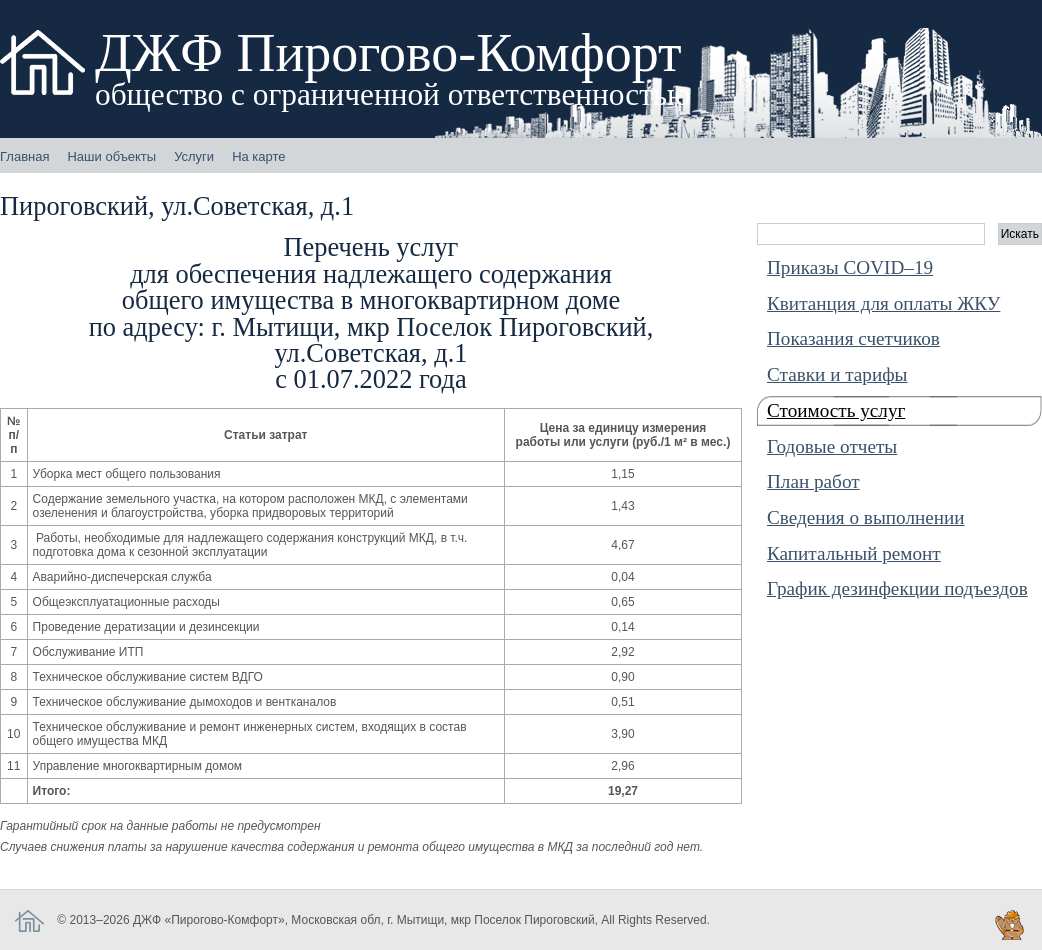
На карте (258, 156)
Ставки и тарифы (837, 374)
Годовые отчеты (832, 446)
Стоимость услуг (836, 410)
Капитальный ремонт (854, 553)
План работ (813, 481)
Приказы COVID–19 (850, 267)
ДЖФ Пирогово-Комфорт (393, 67)
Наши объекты (111, 156)
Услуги (194, 156)
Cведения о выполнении (866, 517)
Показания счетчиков (853, 338)
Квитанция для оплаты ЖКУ (883, 303)
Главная (24, 156)
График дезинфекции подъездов (897, 588)
